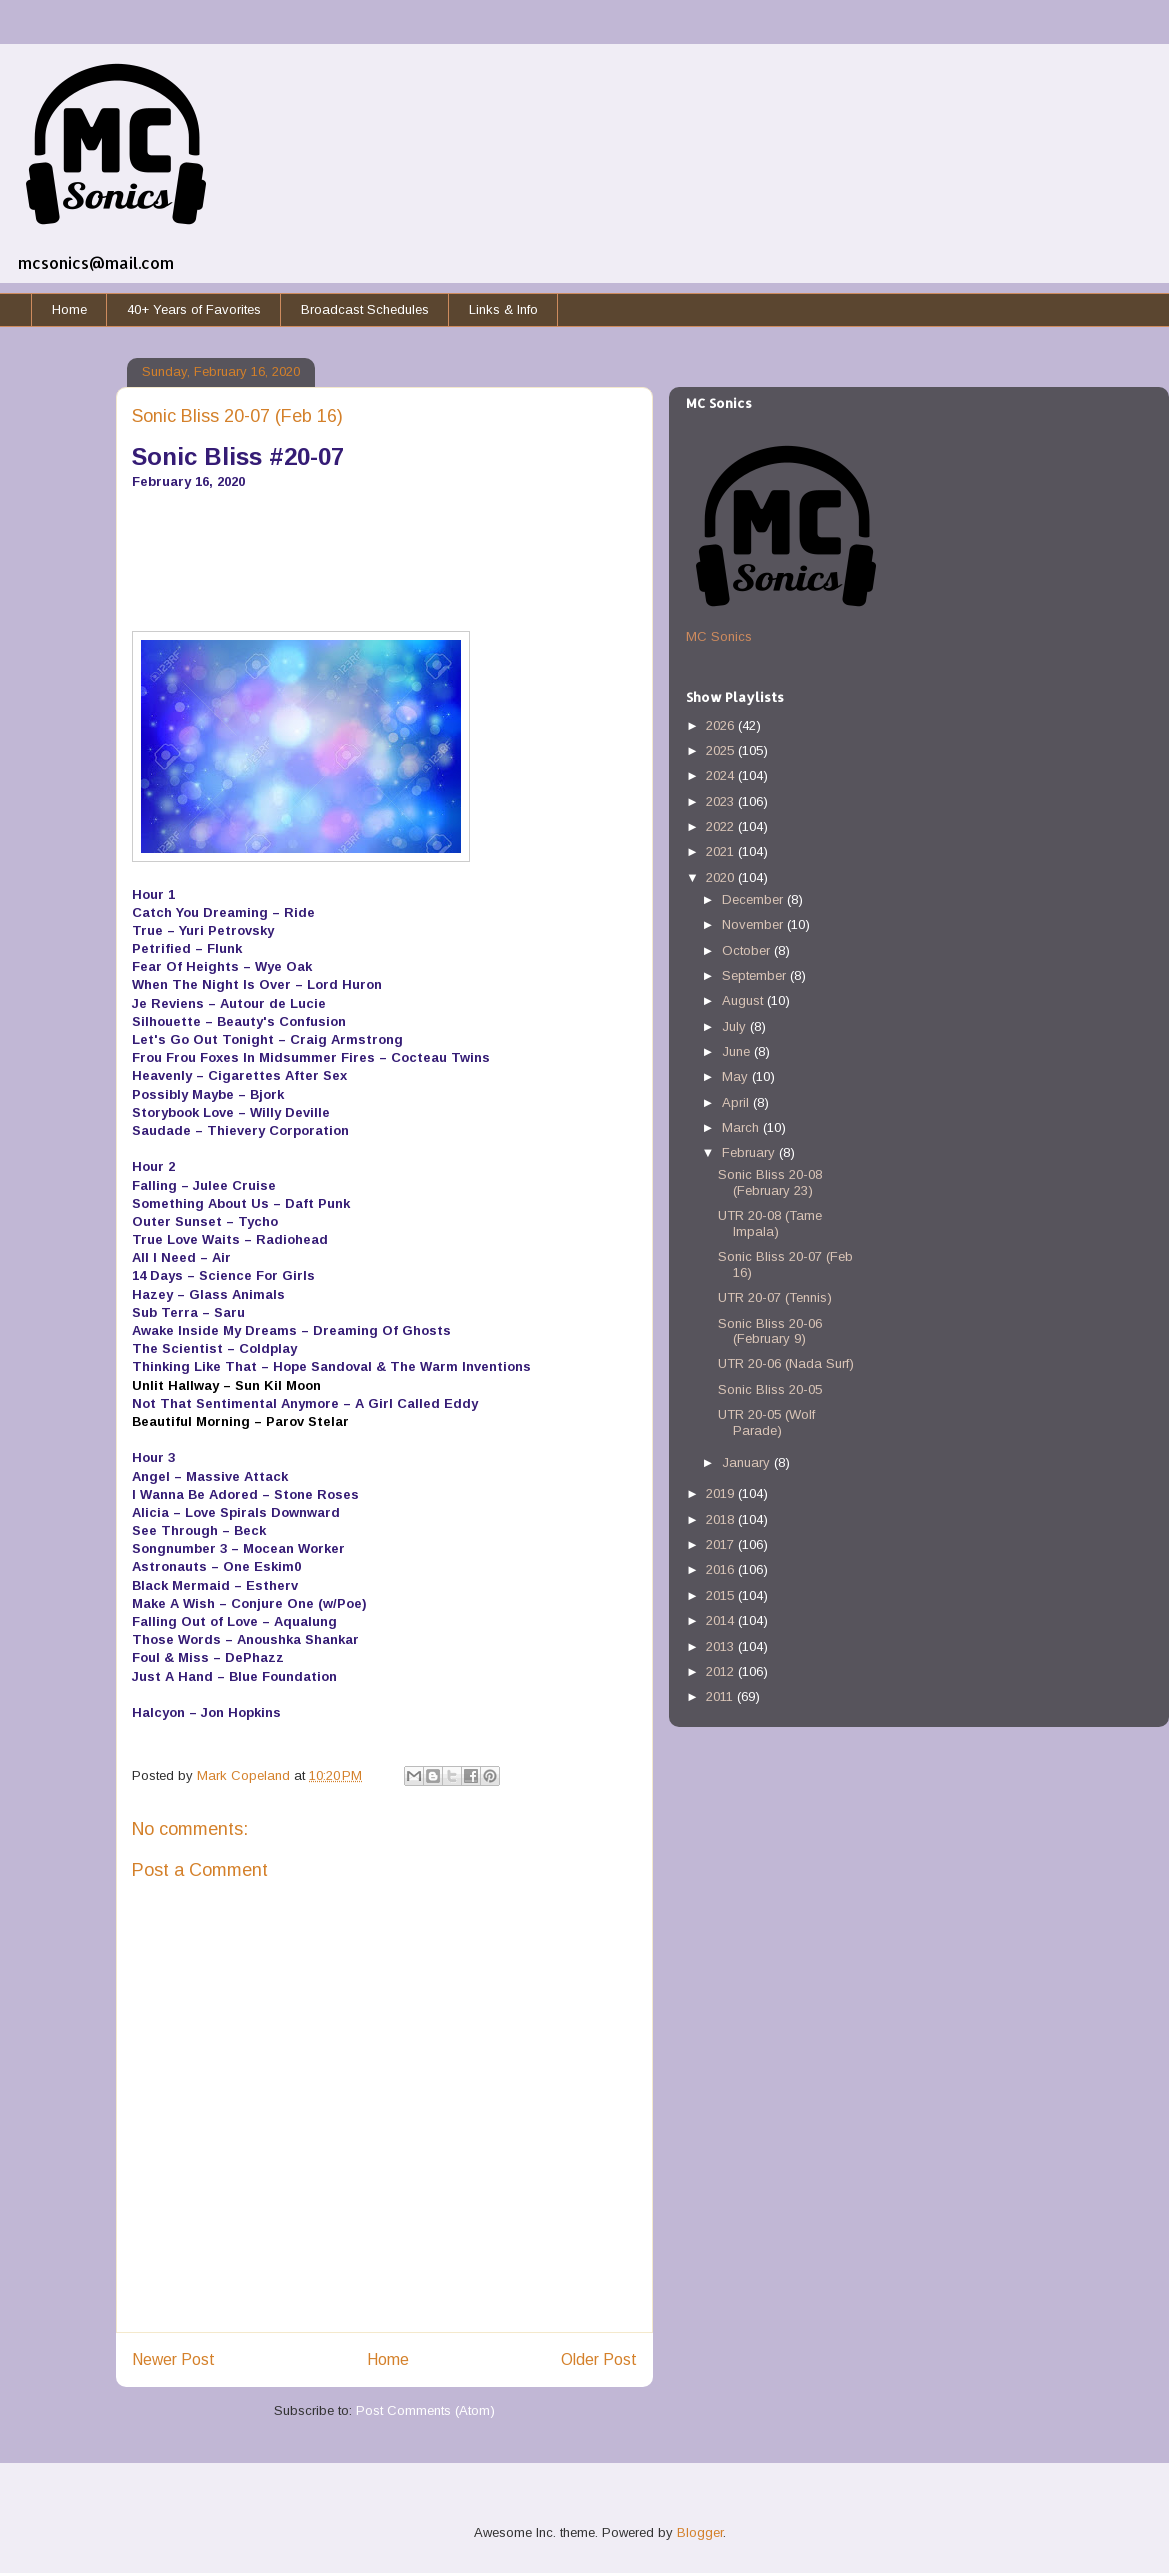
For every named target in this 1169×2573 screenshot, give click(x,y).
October (748, 950)
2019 (722, 1493)
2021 (722, 851)
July (736, 1026)
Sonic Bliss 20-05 (770, 1389)
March (742, 1127)
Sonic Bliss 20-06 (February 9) (770, 1331)
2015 (722, 1595)
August (744, 1000)
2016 (722, 1569)
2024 (722, 775)
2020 (722, 877)
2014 (722, 1620)
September (756, 975)
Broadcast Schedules (365, 309)
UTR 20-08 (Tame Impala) (770, 1223)
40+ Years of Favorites (194, 309)
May (737, 1076)
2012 (722, 1671)
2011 (721, 1696)
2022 (722, 826)
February (750, 1152)
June (738, 1051)
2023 (722, 801)
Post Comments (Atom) (425, 2410)
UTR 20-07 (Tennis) (775, 1297)
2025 (722, 750)
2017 (722, 1544)
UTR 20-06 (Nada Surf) (786, 1363)
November (754, 924)
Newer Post (173, 2359)
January (748, 1462)
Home (69, 309)
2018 (722, 1519)
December (754, 899)
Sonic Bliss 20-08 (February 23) (770, 1182)
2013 (722, 1646)
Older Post (599, 2359)
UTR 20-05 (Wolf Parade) (766, 1422)
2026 (722, 725)
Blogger (700, 2532)
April (737, 1102)
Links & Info (503, 309)
